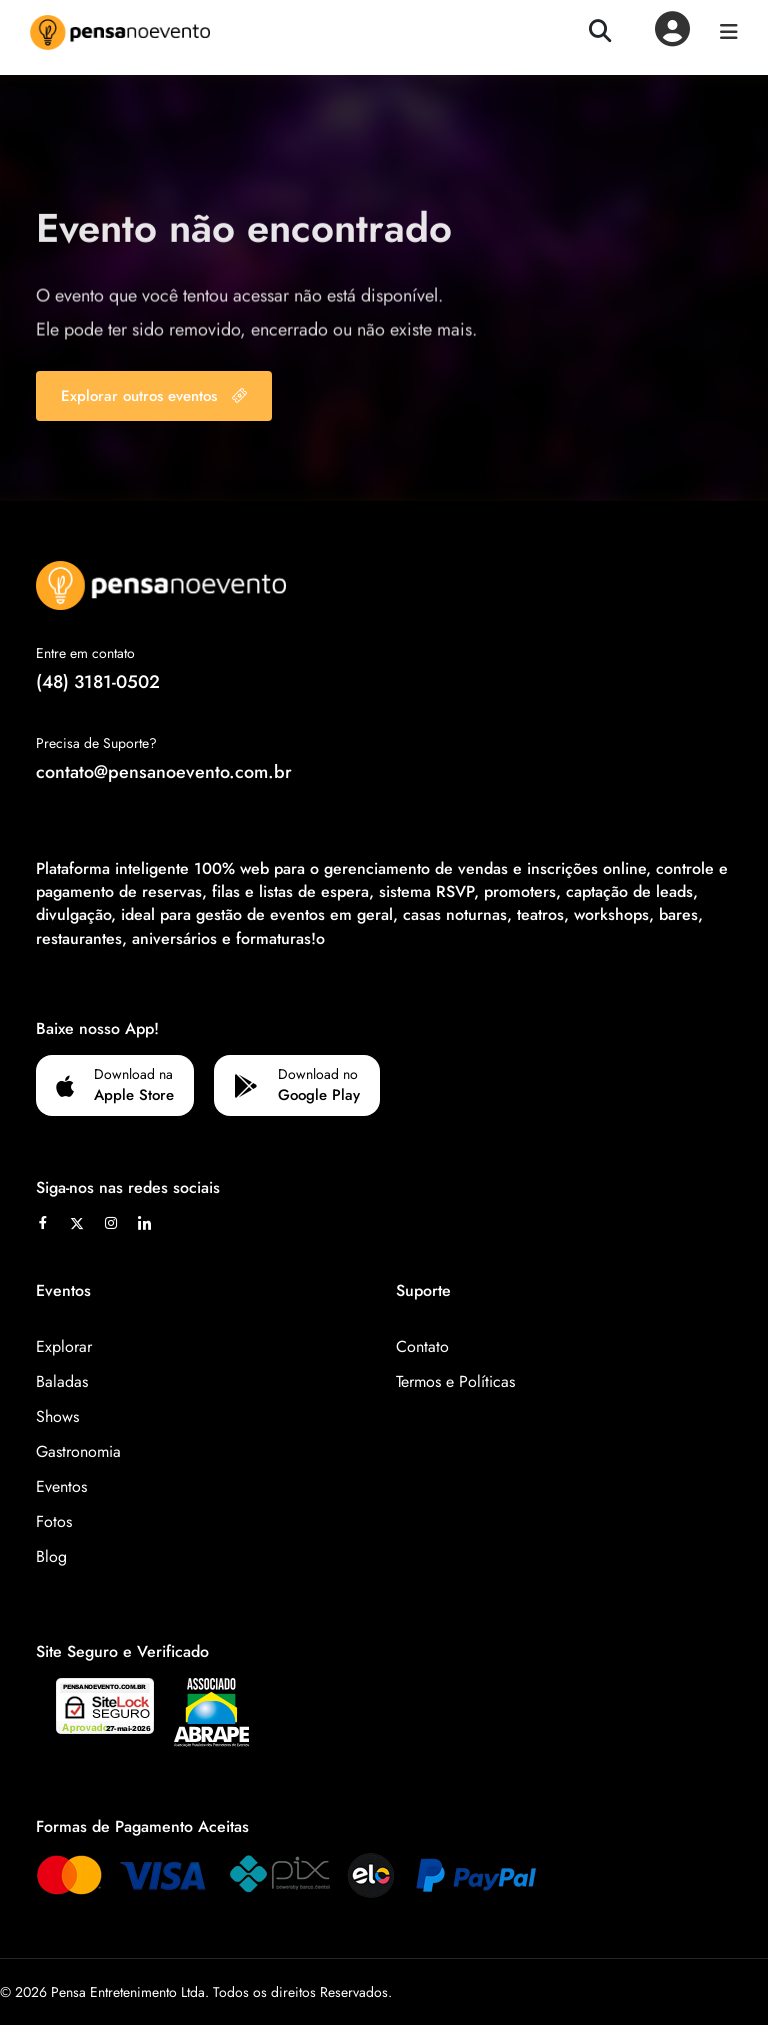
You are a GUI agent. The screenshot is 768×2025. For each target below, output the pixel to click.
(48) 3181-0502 (98, 682)
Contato (422, 1346)
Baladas (62, 1381)
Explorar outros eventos (154, 396)
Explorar (64, 1346)
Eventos (61, 1486)
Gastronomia (78, 1451)
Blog (51, 1556)
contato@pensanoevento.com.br (164, 772)
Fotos (54, 1521)
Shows (57, 1416)
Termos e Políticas (455, 1381)
